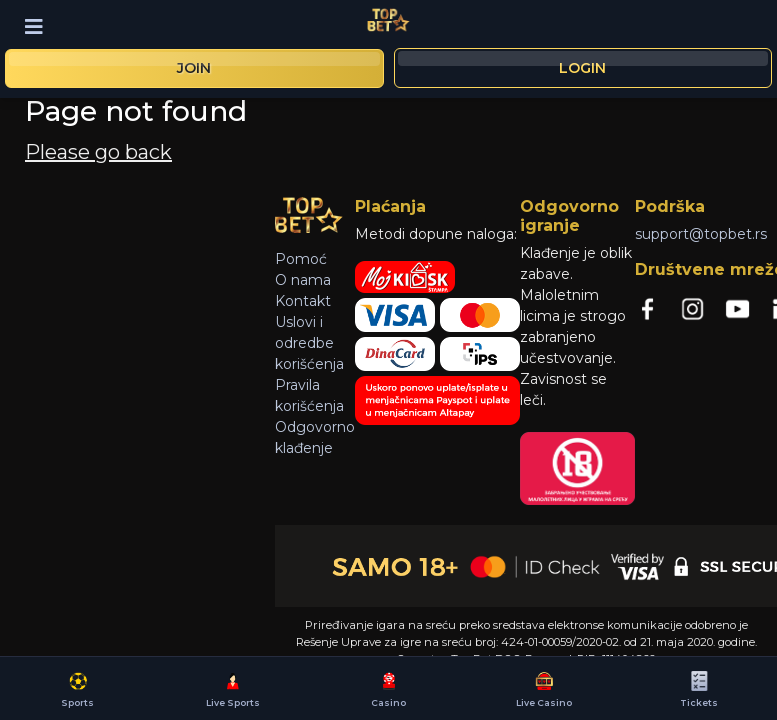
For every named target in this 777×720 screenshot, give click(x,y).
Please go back (98, 152)
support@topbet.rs (701, 234)
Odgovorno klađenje (315, 437)
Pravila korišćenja (309, 395)
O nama (303, 280)
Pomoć (301, 259)
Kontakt (303, 301)
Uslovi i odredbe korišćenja (309, 343)
